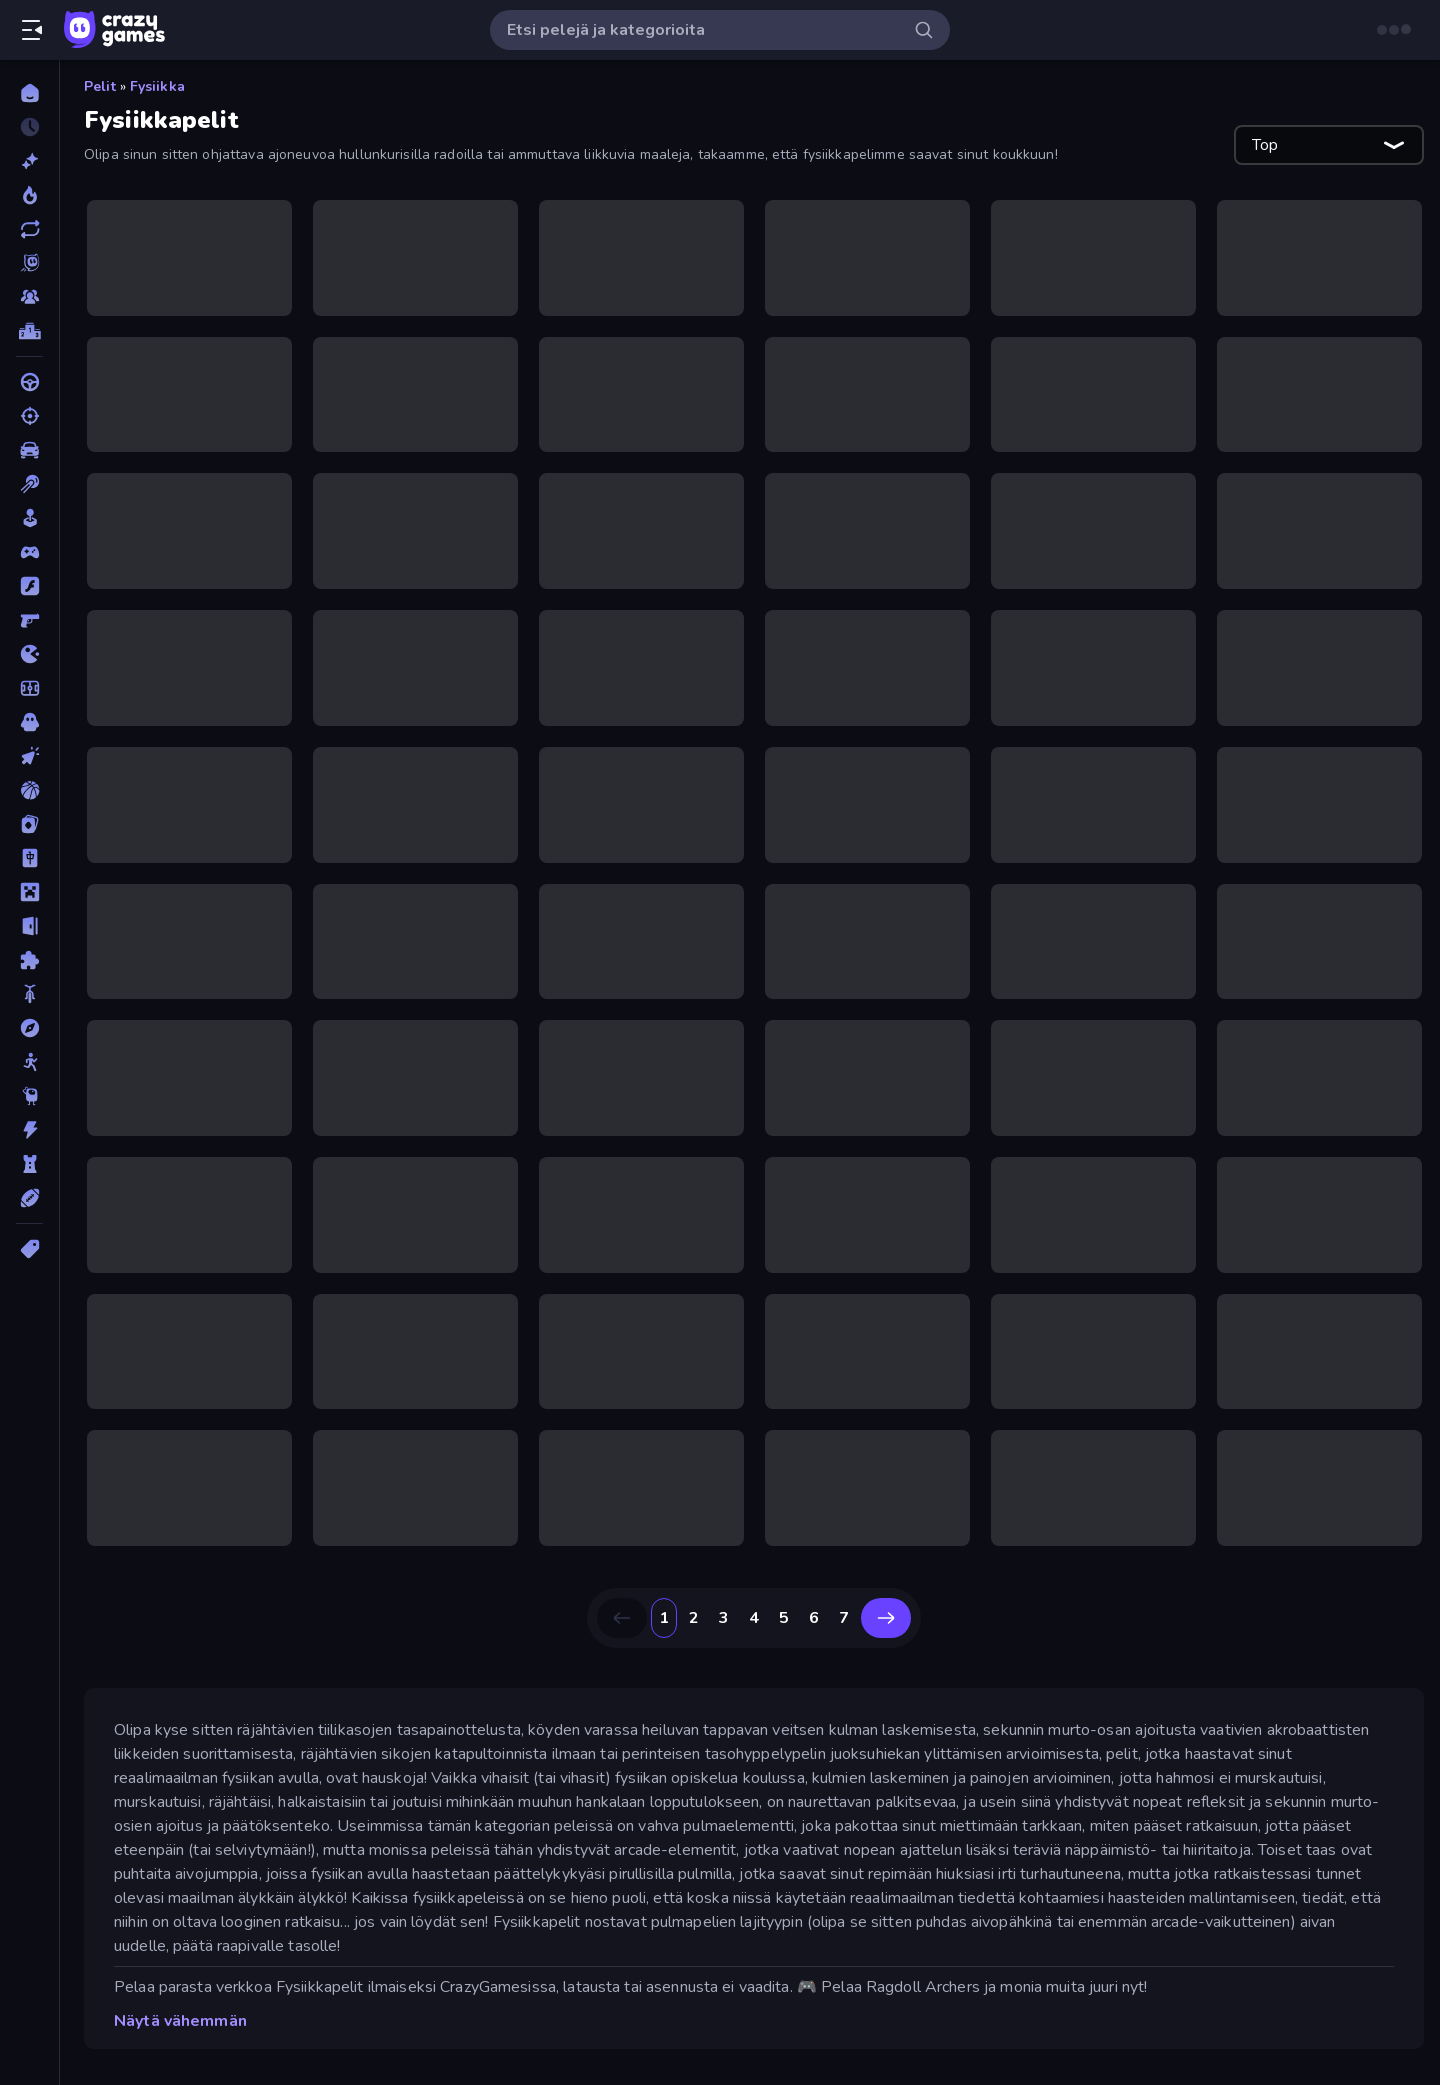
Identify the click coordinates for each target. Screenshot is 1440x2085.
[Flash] (29, 586)
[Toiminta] (29, 1130)
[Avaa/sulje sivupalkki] (32, 30)
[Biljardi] (29, 484)
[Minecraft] (29, 892)
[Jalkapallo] (29, 688)
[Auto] (29, 450)
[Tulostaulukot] (29, 331)
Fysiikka (157, 86)
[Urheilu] (29, 1198)
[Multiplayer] (29, 297)
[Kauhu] (29, 722)
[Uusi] (29, 161)
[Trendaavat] (29, 195)
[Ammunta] (29, 416)
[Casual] (29, 518)
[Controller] (29, 552)
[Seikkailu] (29, 1028)
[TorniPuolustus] (29, 1164)
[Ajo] (29, 382)
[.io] (29, 654)
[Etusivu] (29, 93)
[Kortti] (29, 824)
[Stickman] (29, 1062)
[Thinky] (29, 1096)
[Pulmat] (29, 960)
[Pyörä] (29, 994)
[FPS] (29, 620)
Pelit (100, 86)
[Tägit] (29, 1249)
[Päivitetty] (29, 229)
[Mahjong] (29, 858)
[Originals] (29, 263)
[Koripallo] (29, 790)
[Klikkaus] (29, 756)
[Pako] (29, 926)
